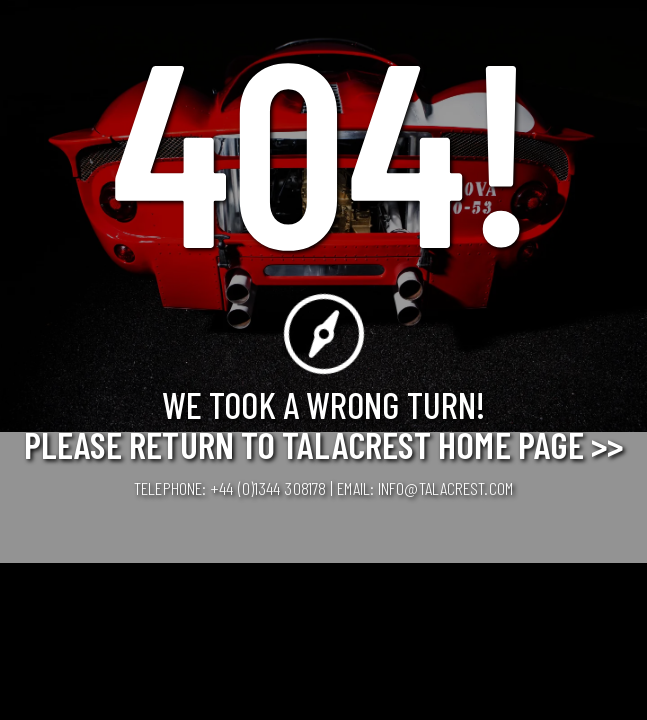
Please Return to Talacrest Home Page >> (324, 444)
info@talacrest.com (445, 488)
